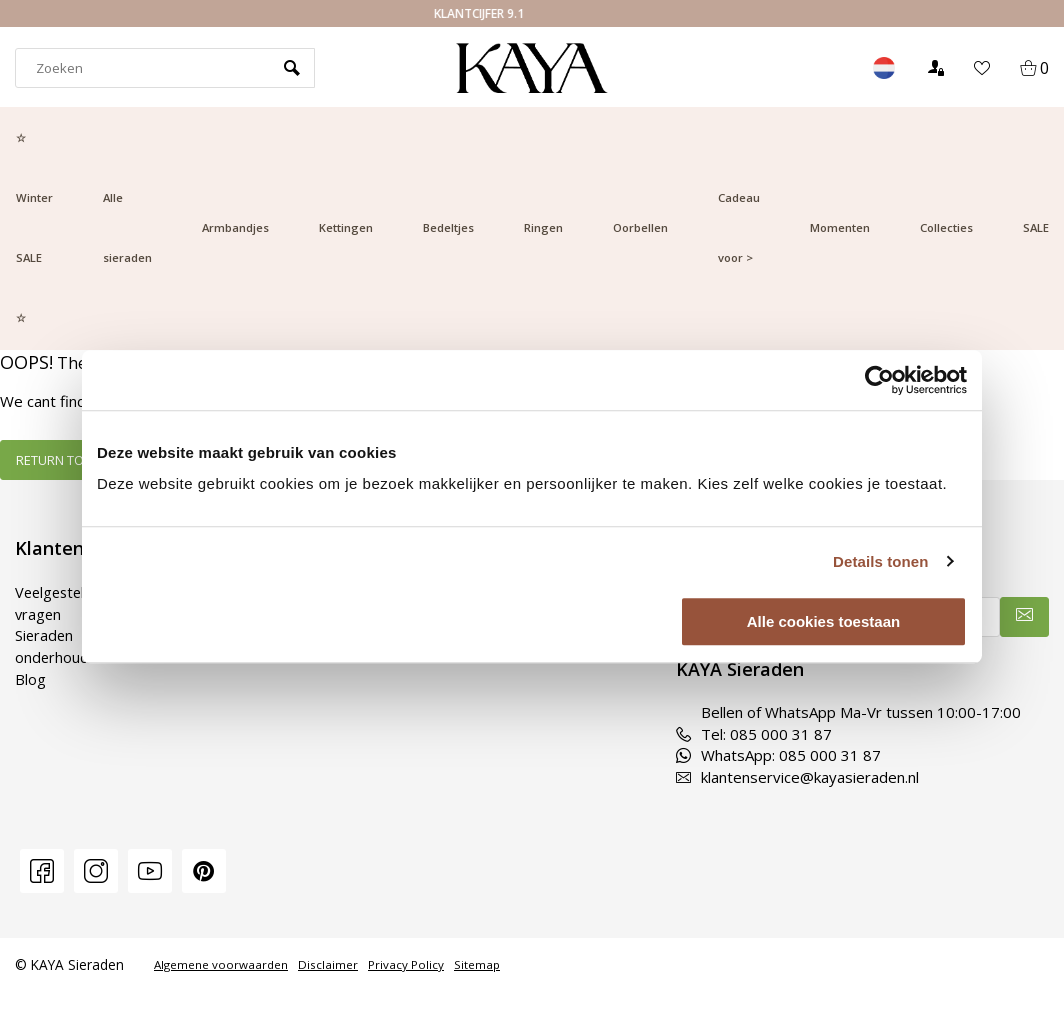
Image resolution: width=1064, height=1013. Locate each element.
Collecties (946, 227)
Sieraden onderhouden (61, 645)
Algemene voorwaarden (221, 965)
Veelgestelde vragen (61, 602)
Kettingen (346, 227)
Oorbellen (640, 227)
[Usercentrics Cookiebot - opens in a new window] (879, 380)
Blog (30, 678)
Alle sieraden (127, 227)
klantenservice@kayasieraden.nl (797, 777)
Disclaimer (328, 965)
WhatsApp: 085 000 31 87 (778, 755)
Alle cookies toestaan (823, 621)
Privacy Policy (406, 965)
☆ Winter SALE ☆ (34, 227)
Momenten (840, 227)
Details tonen (880, 561)
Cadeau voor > (739, 227)
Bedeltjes (448, 227)
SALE (1036, 227)
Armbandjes (235, 227)
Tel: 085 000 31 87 (754, 734)
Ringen (543, 227)
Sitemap (477, 965)
